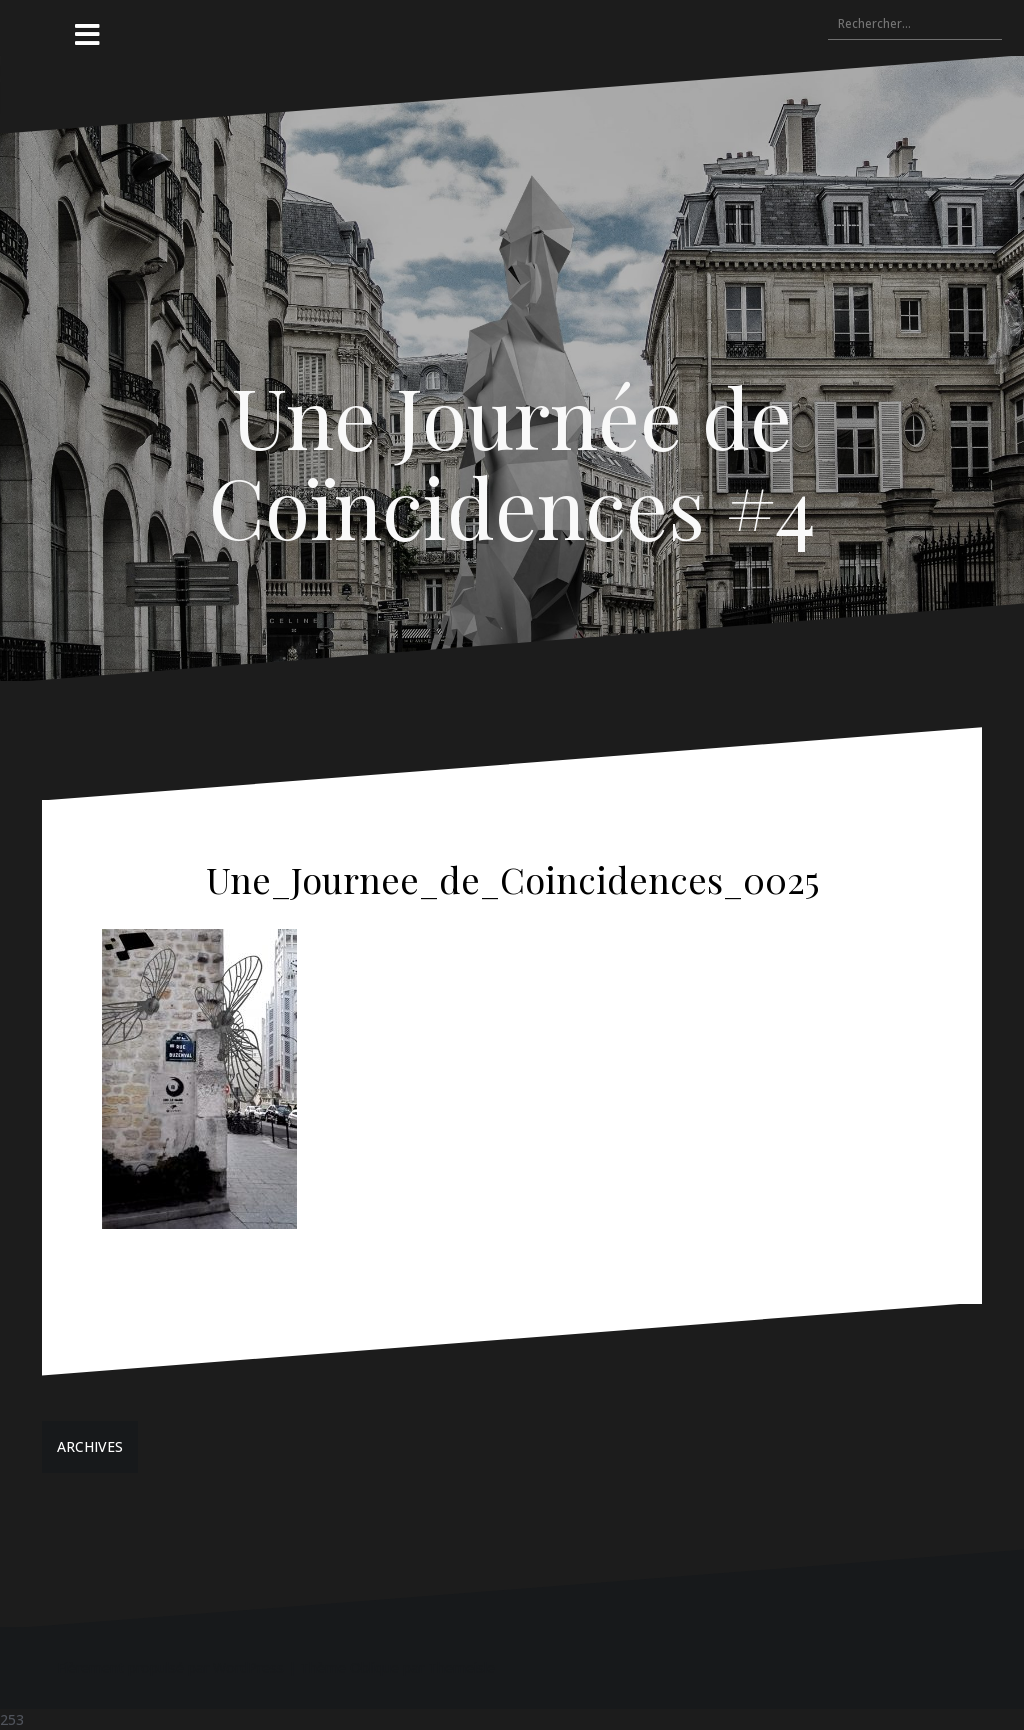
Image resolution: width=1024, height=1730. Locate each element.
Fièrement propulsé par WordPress (170, 1667)
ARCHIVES (90, 1446)
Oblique (374, 1667)
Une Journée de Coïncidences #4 (512, 461)
